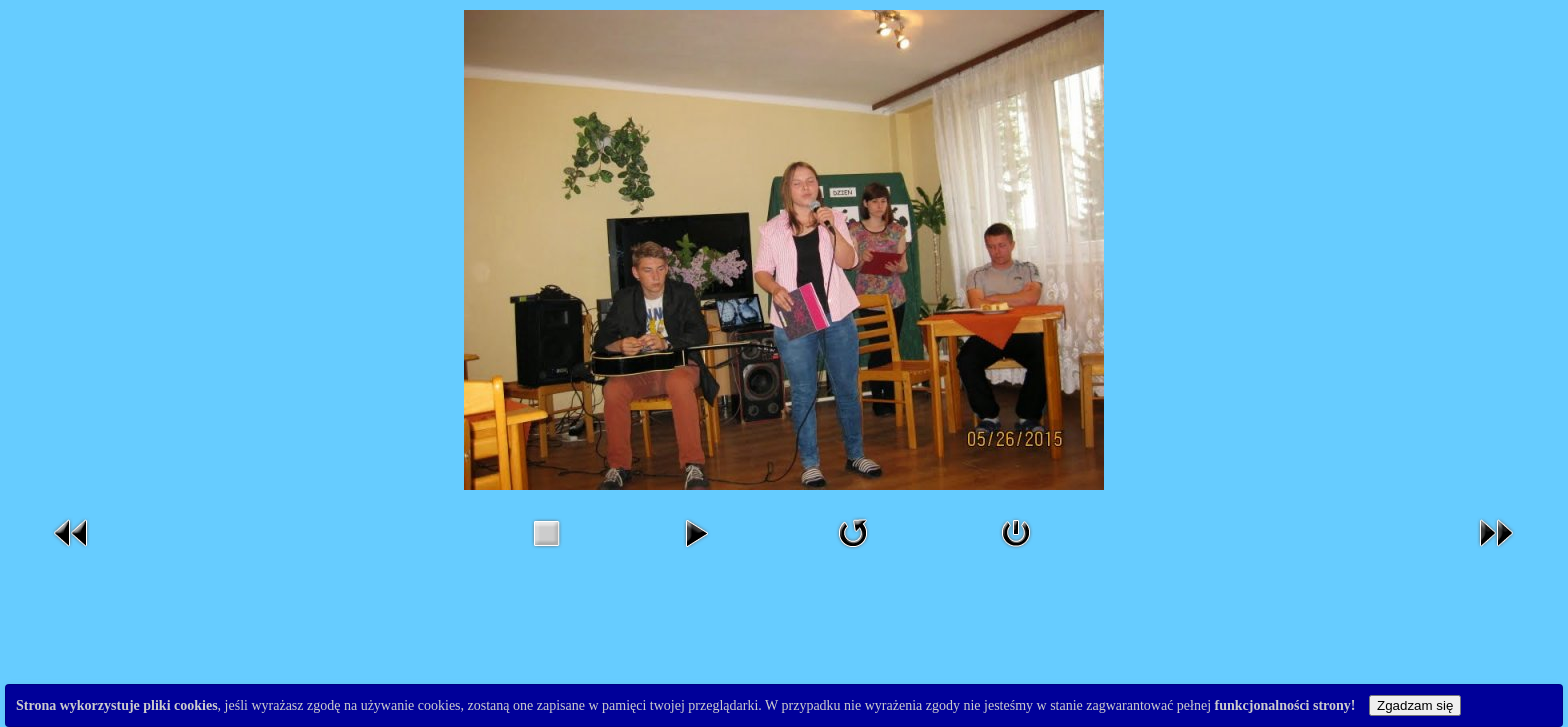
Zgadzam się (1415, 705)
